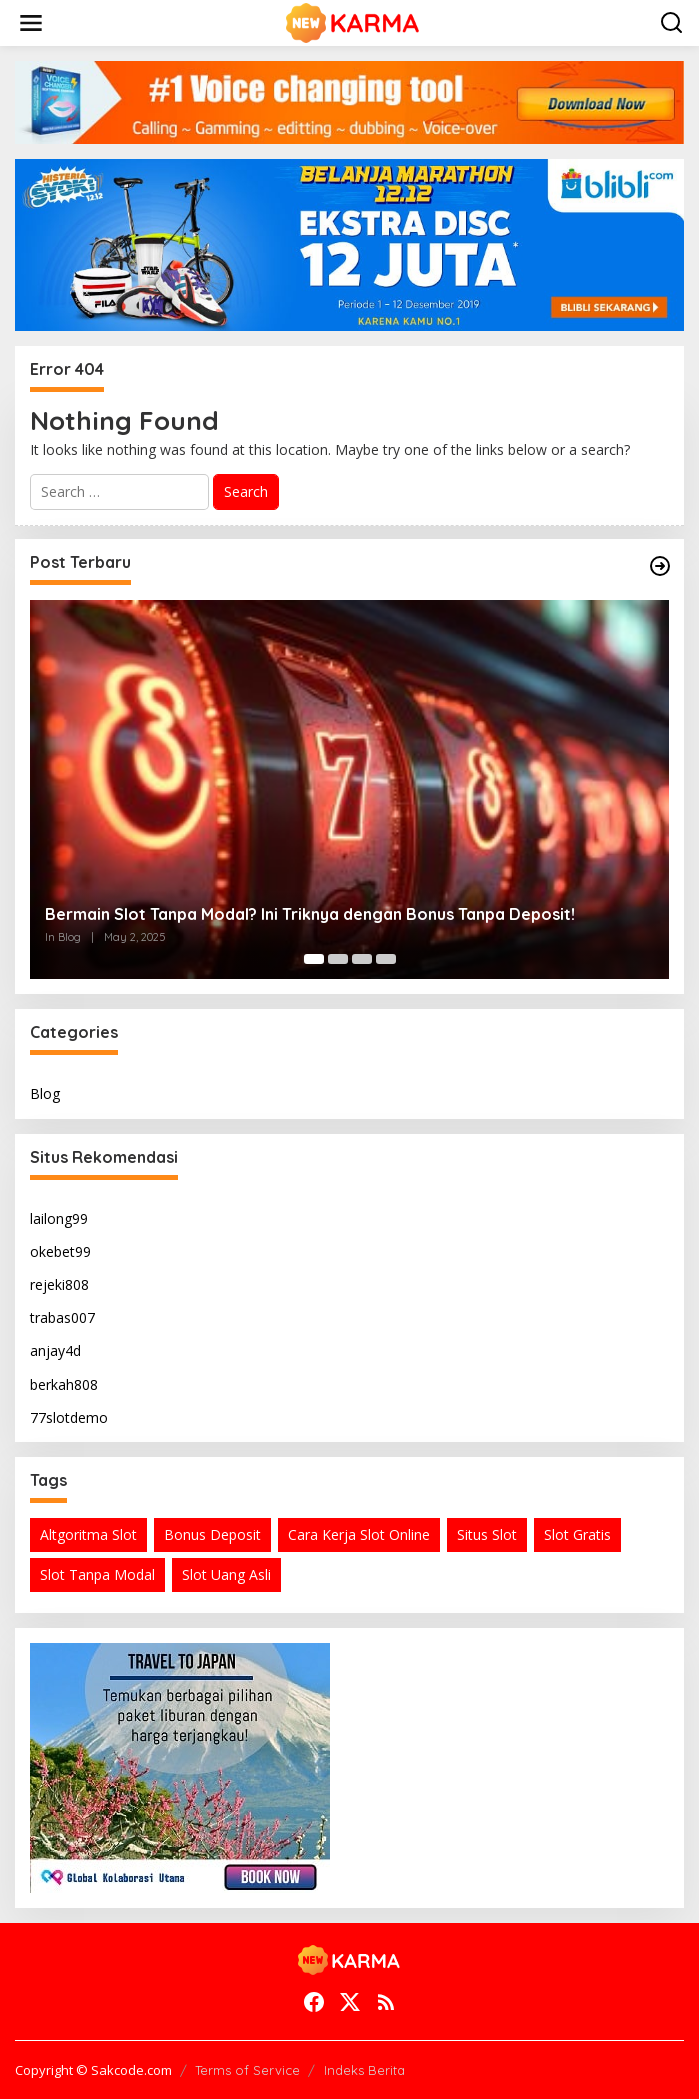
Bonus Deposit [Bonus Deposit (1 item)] (212, 1534)
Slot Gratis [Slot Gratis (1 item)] (577, 1534)
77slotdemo (69, 1417)
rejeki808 (59, 1284)
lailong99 (59, 1218)
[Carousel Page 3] (362, 959)
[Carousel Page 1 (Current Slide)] (314, 959)
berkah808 (64, 1384)
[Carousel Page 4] (386, 959)
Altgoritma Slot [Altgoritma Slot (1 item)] (88, 1534)
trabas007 (62, 1317)
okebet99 (60, 1251)
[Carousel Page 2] (338, 959)
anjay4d (55, 1350)
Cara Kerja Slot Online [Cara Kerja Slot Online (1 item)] (359, 1534)
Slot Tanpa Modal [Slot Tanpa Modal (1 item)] (97, 1574)
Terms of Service (247, 2070)
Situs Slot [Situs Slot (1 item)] (487, 1534)
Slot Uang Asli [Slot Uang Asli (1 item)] (226, 1574)
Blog (45, 1093)
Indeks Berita (364, 2070)
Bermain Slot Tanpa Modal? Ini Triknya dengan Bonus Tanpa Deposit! (310, 914)
